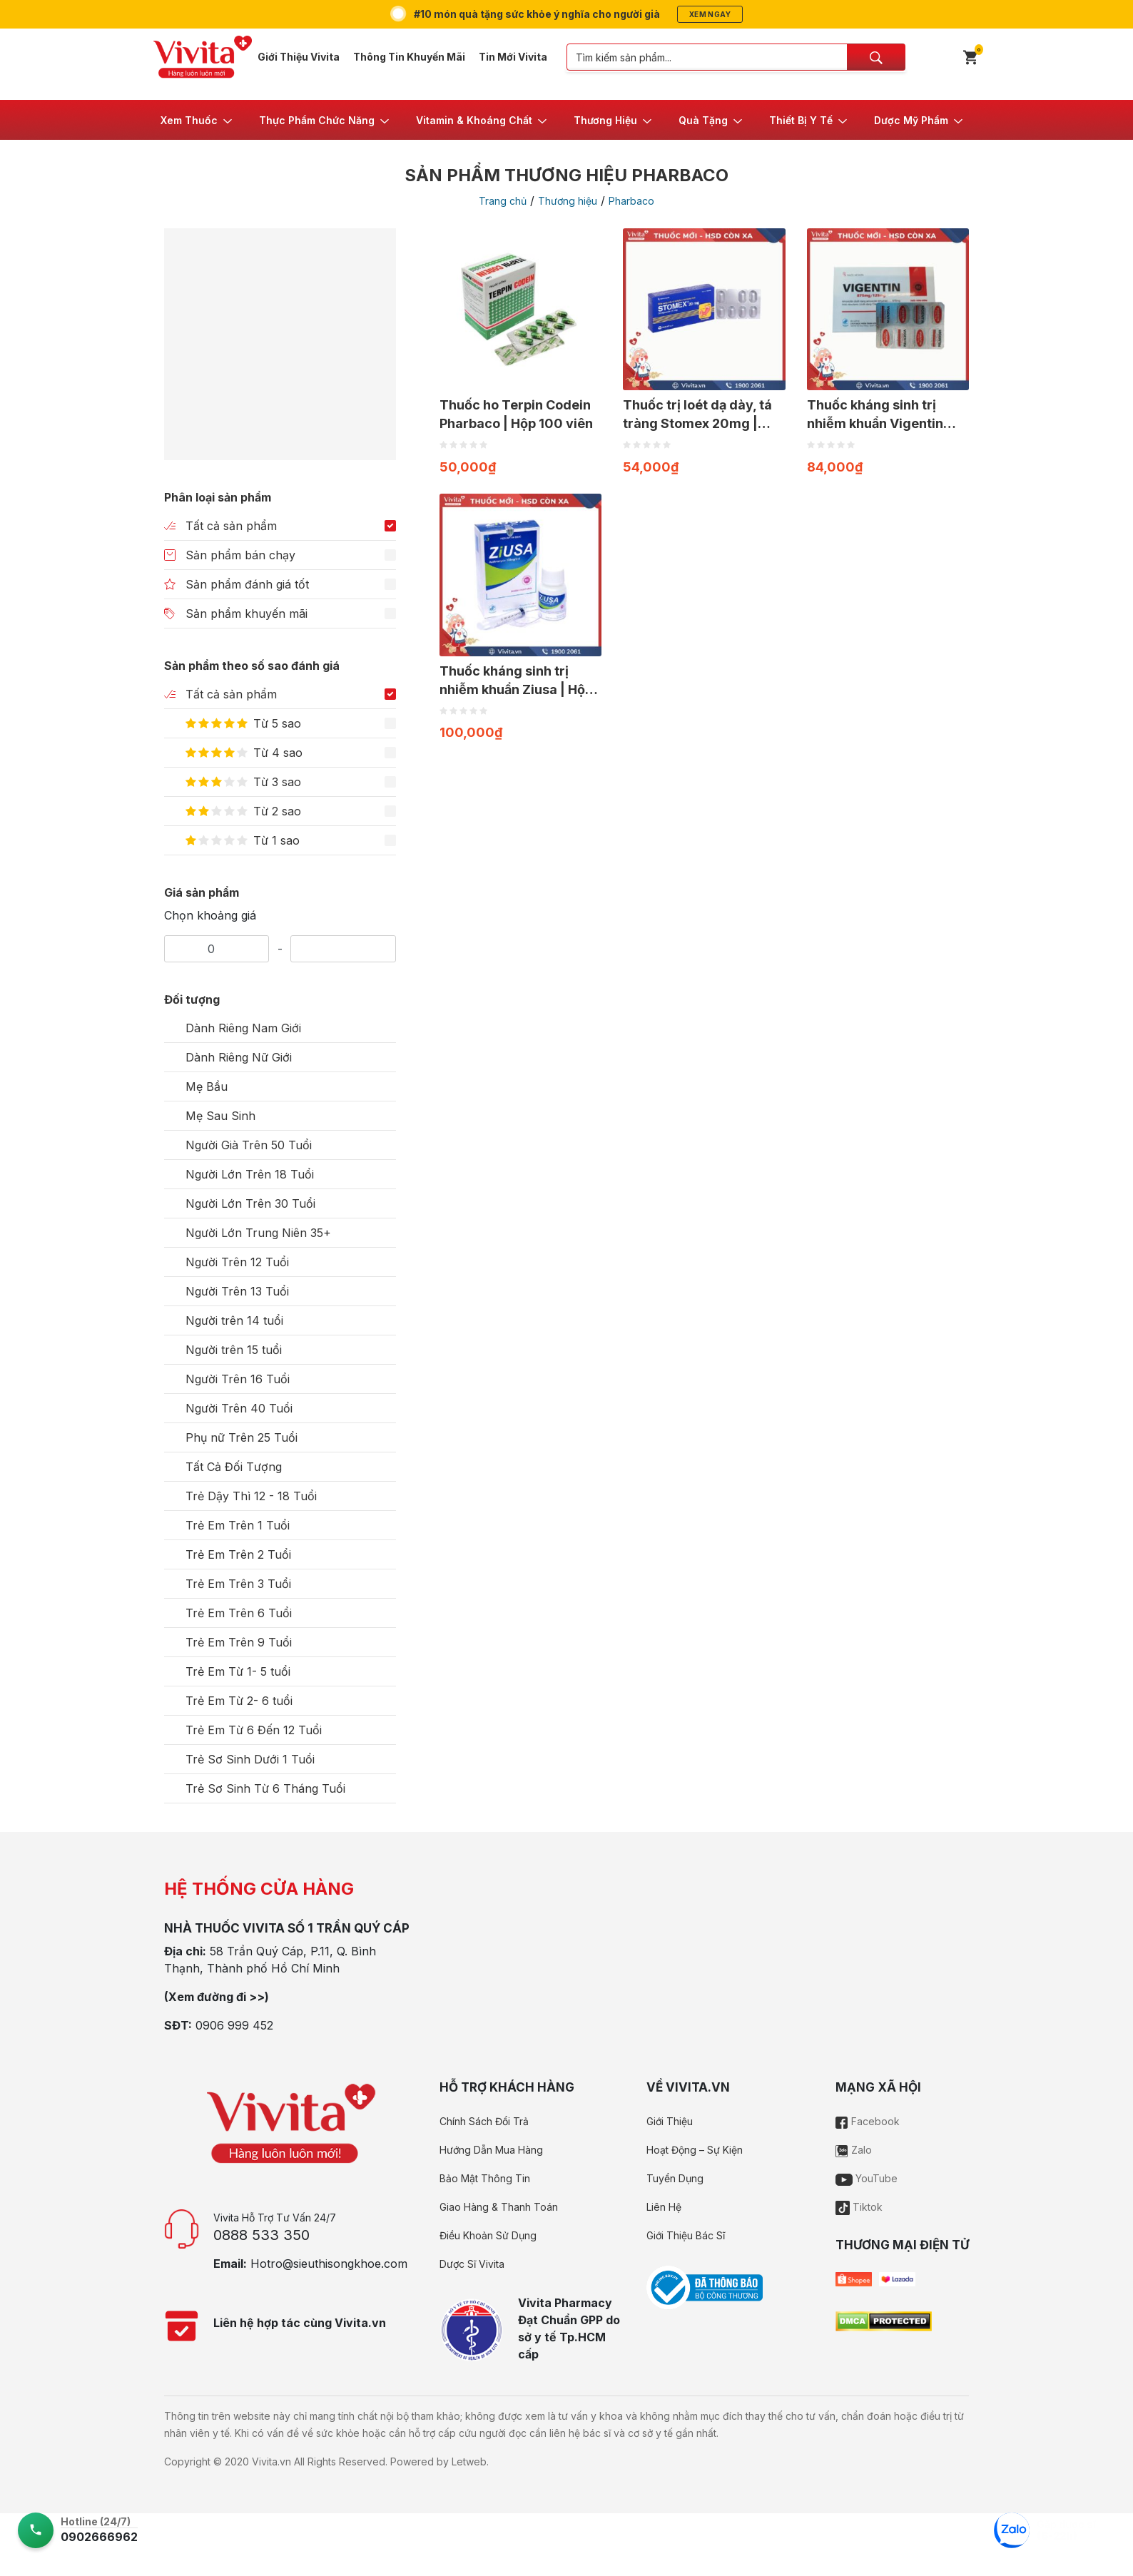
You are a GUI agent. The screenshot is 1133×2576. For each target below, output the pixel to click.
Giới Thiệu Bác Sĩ (685, 2235)
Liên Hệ (663, 2207)
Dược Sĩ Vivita (472, 2264)
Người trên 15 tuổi (234, 1350)
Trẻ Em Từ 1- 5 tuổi (238, 1671)
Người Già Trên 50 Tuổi (249, 1145)
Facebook (867, 2121)
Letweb (469, 2461)
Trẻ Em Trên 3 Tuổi (238, 1584)
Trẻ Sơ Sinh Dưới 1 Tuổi (250, 1759)
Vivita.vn (271, 2461)
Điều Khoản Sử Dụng (488, 2235)
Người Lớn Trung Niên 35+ (258, 1233)
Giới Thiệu (669, 2121)
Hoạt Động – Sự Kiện (694, 2150)
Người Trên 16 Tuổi (238, 1379)
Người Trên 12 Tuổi (237, 1262)
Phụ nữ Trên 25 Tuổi (242, 1437)
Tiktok (859, 2207)
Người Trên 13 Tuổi (237, 1291)
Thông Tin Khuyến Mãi (409, 57)
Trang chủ (503, 201)
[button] (197, 120)
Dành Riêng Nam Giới (243, 1028)
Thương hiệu (567, 201)
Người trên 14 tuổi (234, 1320)
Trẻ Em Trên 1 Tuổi (238, 1525)
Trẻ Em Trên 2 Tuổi (238, 1554)
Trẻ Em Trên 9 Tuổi (239, 1642)
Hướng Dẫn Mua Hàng (491, 2150)
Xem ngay (710, 14)
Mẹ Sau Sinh (220, 1116)
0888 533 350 (261, 2235)
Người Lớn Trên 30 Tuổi (250, 1203)
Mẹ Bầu (207, 1086)
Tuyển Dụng (674, 2178)
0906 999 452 (234, 2025)
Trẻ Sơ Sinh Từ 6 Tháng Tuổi (265, 1788)
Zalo (853, 2150)
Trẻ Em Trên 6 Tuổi (239, 1613)
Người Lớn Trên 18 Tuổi (250, 1174)
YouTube (866, 2178)
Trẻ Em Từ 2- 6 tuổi (239, 1701)
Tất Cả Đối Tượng (234, 1467)
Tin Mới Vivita (513, 57)
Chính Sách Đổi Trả (484, 2121)
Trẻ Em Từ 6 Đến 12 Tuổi (254, 1730)
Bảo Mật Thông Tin (485, 2178)
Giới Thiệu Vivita (299, 57)
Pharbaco (631, 201)
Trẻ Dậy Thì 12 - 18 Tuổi (251, 1496)
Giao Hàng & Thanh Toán (499, 2207)
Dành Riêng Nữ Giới (239, 1057)
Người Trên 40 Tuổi (239, 1408)
